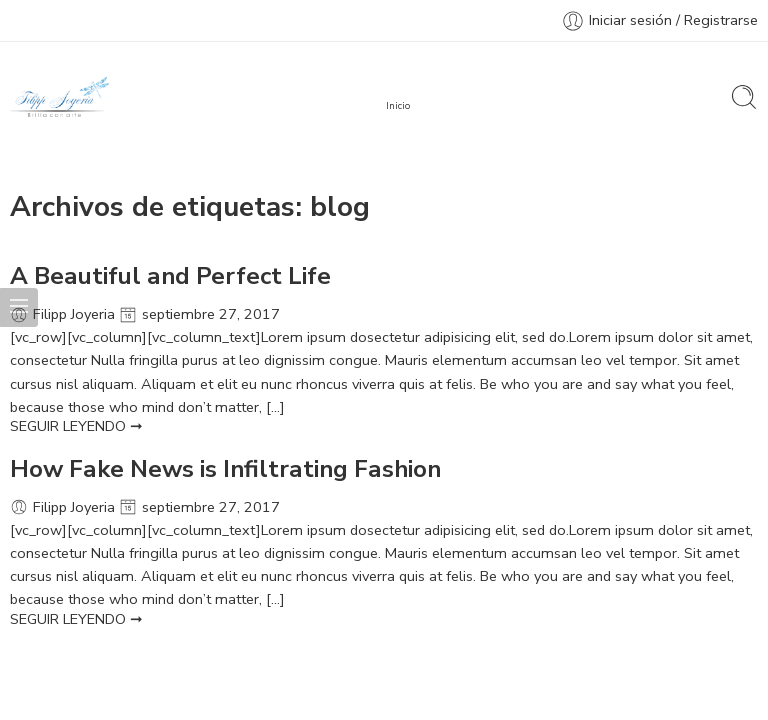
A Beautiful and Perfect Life (170, 276)
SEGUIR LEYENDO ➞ (76, 426)
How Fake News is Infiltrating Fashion (225, 469)
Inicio (398, 106)
